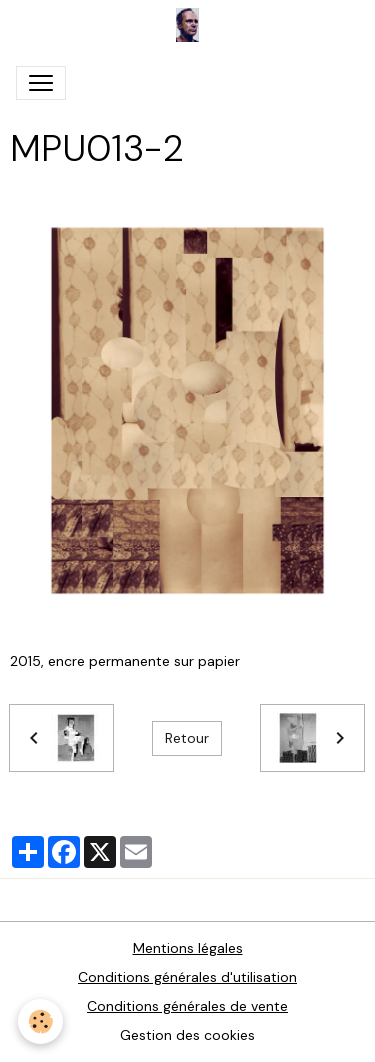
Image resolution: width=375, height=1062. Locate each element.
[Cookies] (40, 1021)
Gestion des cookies (187, 1035)
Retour (187, 738)
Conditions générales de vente (187, 1006)
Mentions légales (188, 948)
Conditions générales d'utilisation (187, 977)
